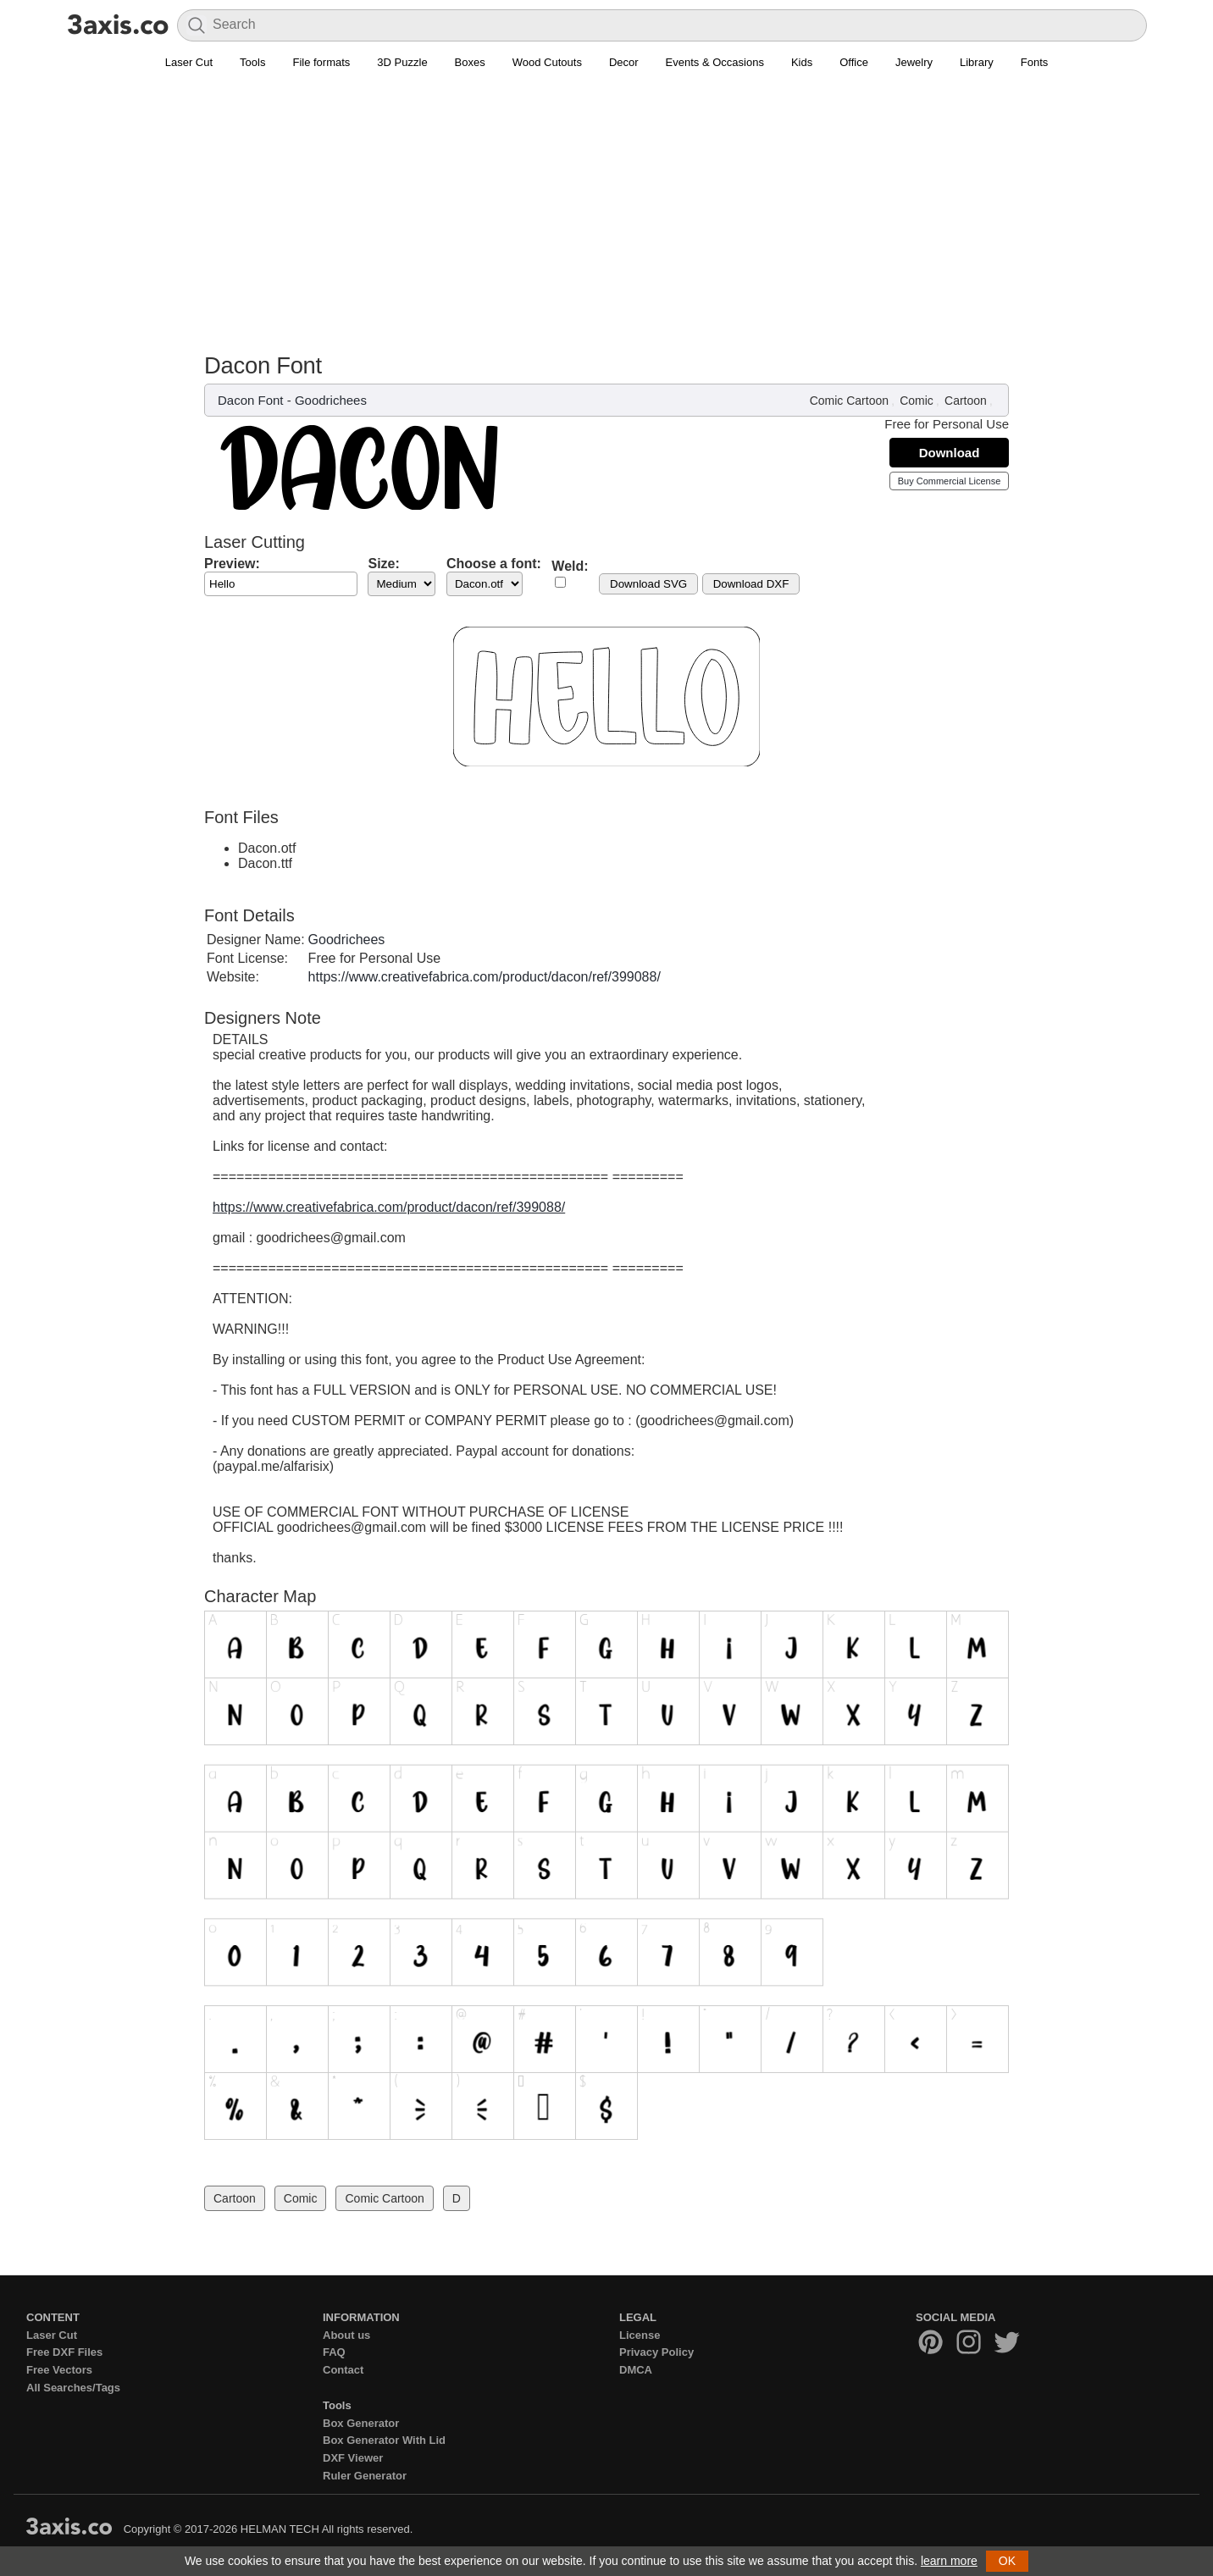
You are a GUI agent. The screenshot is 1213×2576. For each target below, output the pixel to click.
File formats (321, 62)
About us (346, 2335)
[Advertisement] (606, 204)
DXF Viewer (353, 2458)
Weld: (569, 566)
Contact (343, 2369)
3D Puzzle (402, 62)
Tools (252, 62)
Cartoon (965, 400)
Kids (801, 62)
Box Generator (361, 2423)
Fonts (1035, 62)
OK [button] (1007, 2561)
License (639, 2335)
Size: (383, 563)
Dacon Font (251, 400)
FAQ (334, 2352)
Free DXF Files (64, 2352)
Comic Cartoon (849, 400)
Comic (916, 400)
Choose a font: (493, 563)
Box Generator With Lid (384, 2440)
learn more (949, 2561)
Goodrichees (331, 400)
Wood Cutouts (547, 62)
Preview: (232, 563)
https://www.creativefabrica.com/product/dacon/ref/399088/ (484, 977)
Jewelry (914, 62)
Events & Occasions (715, 62)
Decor (624, 62)
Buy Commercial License (949, 481)
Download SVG (648, 584)
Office (853, 62)
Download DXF (751, 584)
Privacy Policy (656, 2352)
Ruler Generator (365, 2475)
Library (977, 62)
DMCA (635, 2369)
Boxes (470, 62)
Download (949, 452)
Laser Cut (189, 62)
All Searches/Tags (73, 2387)
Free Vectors (59, 2369)
